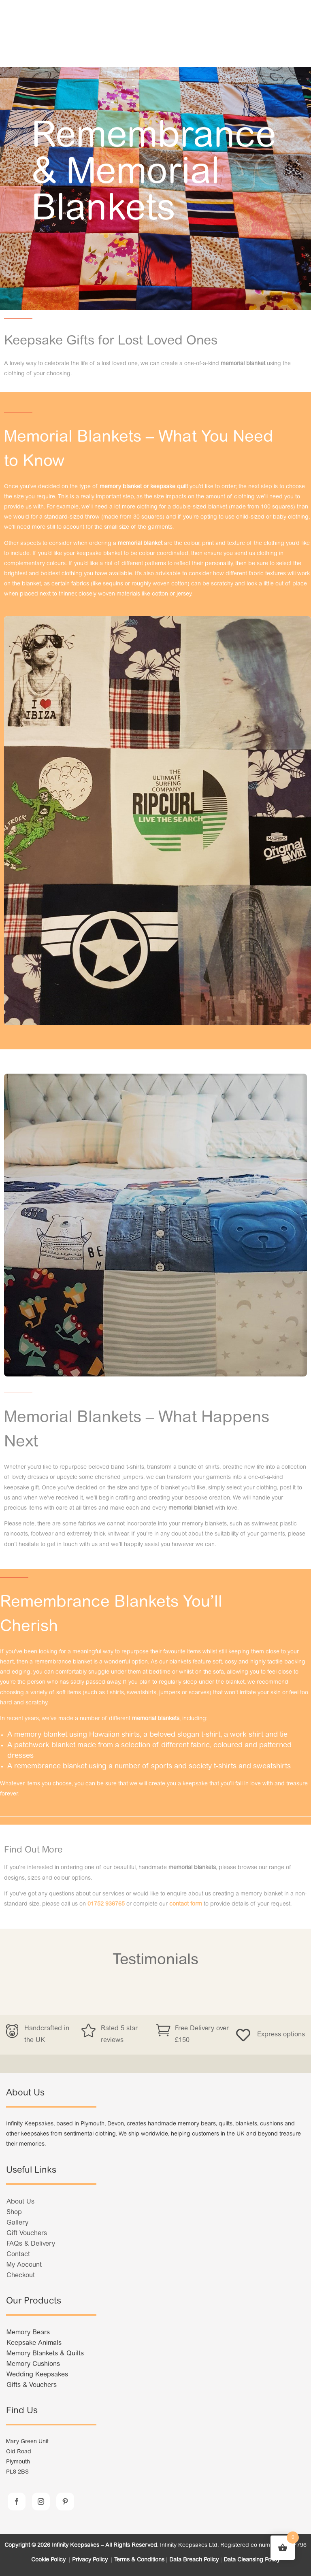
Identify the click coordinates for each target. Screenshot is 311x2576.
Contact (18, 2254)
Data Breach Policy (194, 2560)
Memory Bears (28, 2332)
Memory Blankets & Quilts (45, 2354)
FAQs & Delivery (30, 2244)
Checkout (20, 2275)
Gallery (17, 2223)
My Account (24, 2265)
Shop (14, 2212)
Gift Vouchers (26, 2233)
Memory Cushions (33, 2364)
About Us (20, 2202)
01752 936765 (106, 1904)
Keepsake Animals (34, 2343)
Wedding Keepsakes (37, 2375)
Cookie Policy (49, 2560)
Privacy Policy (90, 2560)
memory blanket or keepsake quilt (144, 487)
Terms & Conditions (139, 2560)
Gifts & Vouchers (31, 2385)
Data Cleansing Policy (252, 2560)
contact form (185, 1904)
